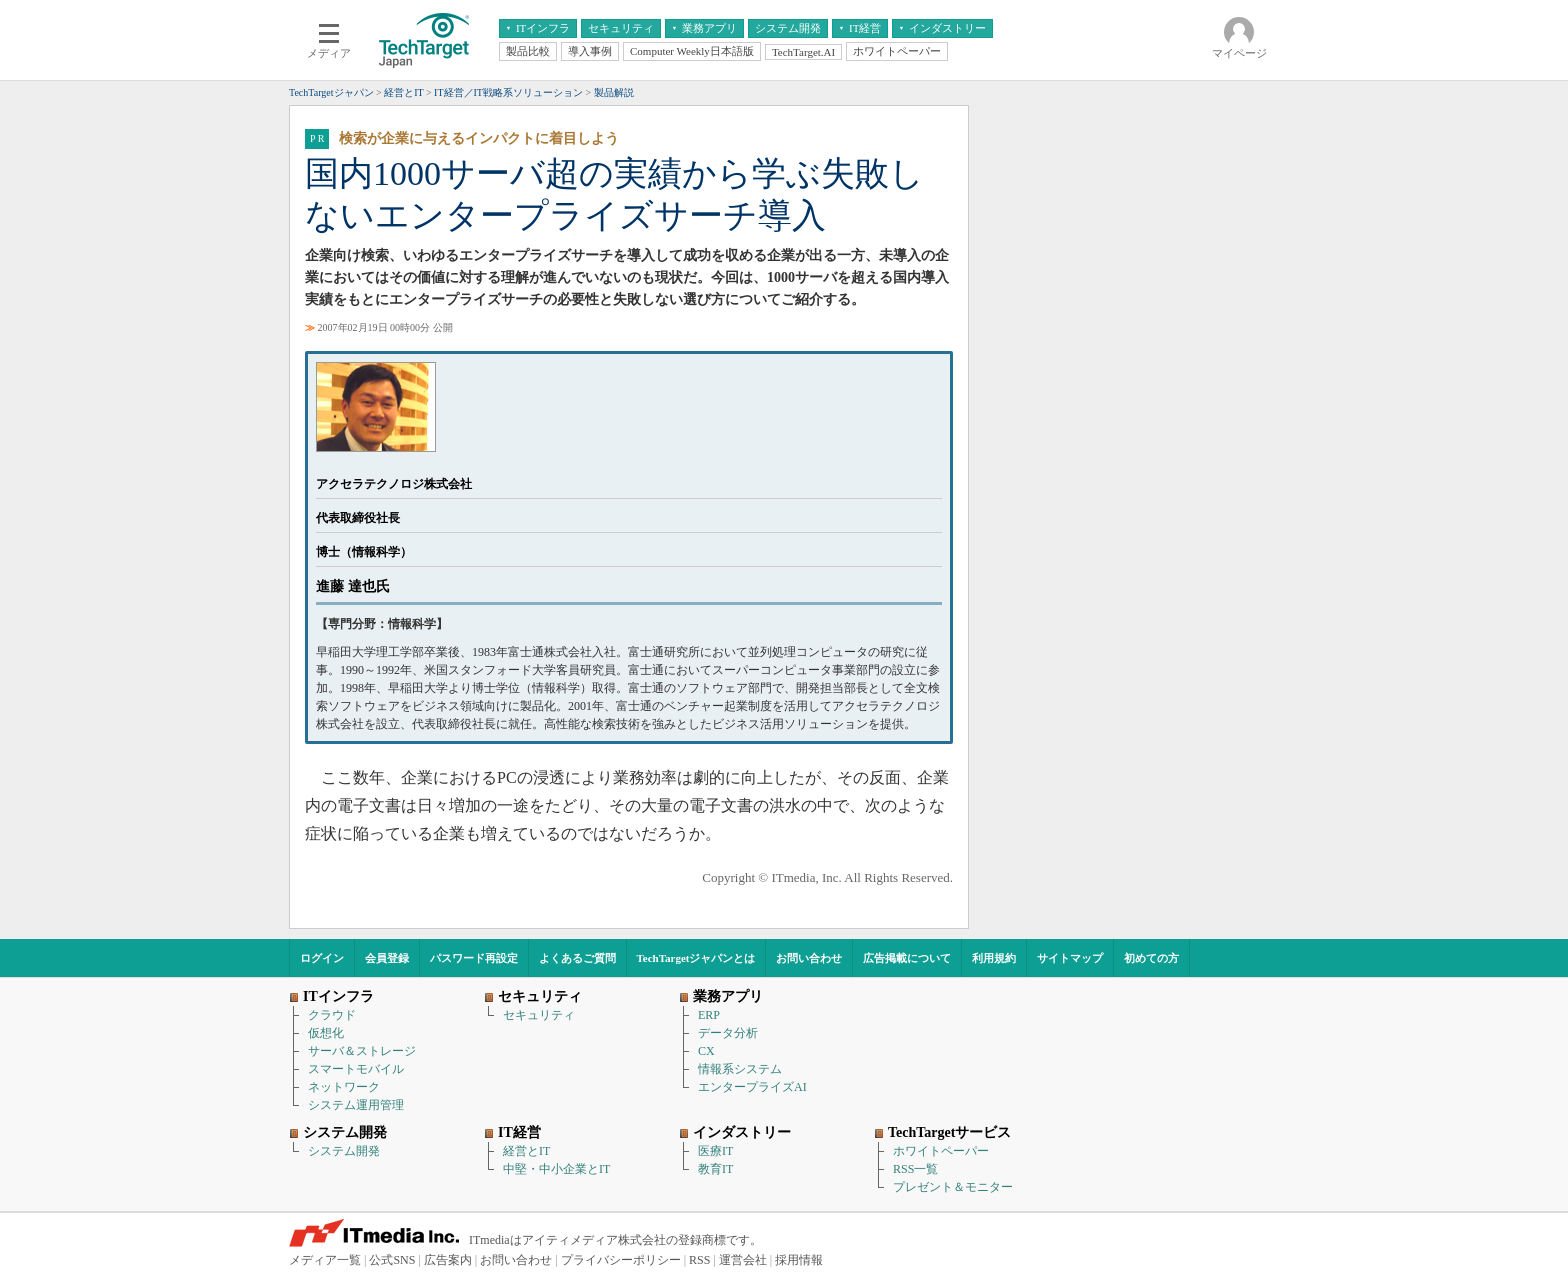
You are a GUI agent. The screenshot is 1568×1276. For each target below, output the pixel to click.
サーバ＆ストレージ (362, 1051)
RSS (699, 1260)
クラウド (332, 1015)
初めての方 (1151, 958)
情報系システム (740, 1069)
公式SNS (392, 1260)
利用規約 (994, 958)
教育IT (715, 1169)
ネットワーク (344, 1087)
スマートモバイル (356, 1069)
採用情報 (799, 1260)
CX (706, 1051)
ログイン (322, 958)
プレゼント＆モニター (953, 1187)
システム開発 (344, 1151)
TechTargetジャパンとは (696, 958)
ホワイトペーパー (941, 1151)
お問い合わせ (809, 958)
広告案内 (448, 1260)
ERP (709, 1015)
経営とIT (526, 1151)
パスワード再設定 (474, 958)
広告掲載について (907, 958)
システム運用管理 (356, 1105)
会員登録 (387, 958)
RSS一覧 (915, 1169)
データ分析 (728, 1033)
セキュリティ (539, 1015)
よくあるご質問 (577, 958)
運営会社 (743, 1260)
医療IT (715, 1151)
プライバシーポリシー (621, 1260)
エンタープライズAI (752, 1087)
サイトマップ (1070, 958)
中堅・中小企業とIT (556, 1169)
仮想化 (326, 1033)
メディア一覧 (325, 1260)
